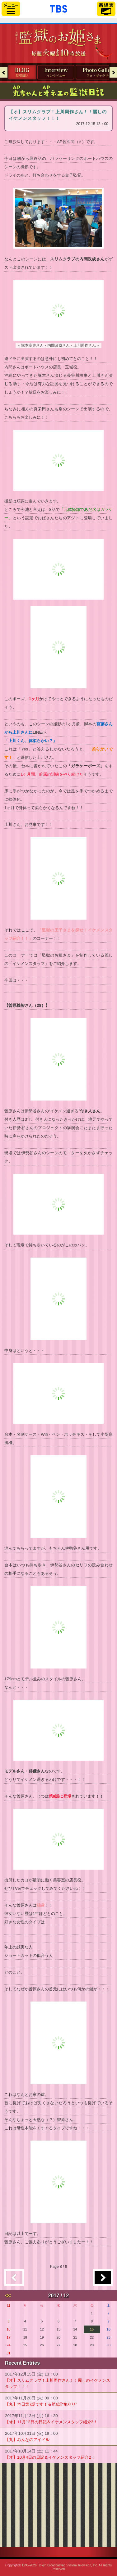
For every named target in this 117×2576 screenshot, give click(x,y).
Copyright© (13, 2565)
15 (92, 2329)
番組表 (106, 9)
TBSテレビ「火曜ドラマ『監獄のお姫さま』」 (58, 37)
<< (8, 2295)
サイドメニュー (11, 9)
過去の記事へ (103, 2277)
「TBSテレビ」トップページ (58, 8)
